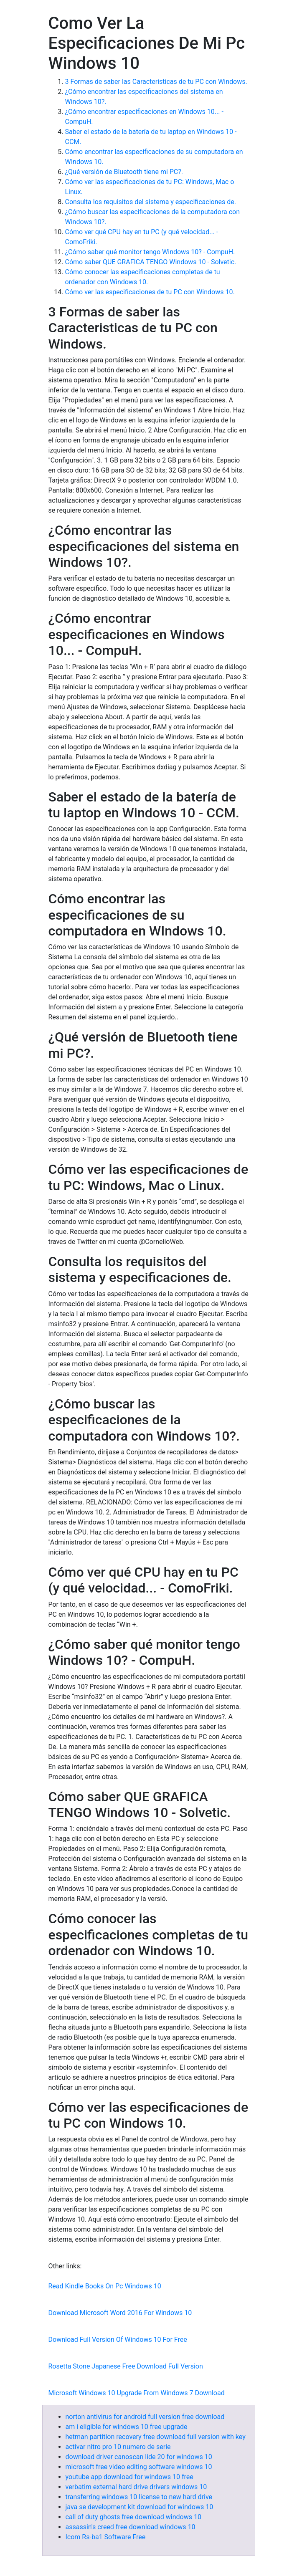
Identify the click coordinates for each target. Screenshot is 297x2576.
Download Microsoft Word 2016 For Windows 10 (120, 2313)
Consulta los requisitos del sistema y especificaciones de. (150, 202)
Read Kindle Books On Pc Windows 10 (104, 2286)
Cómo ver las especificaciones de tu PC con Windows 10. (150, 292)
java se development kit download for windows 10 (139, 2507)
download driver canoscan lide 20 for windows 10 (139, 2457)
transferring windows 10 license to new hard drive (139, 2497)
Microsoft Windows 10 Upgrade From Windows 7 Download (136, 2393)
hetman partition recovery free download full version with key (156, 2437)
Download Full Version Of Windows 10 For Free (117, 2339)
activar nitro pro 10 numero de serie (118, 2447)
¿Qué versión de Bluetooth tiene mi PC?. (124, 172)
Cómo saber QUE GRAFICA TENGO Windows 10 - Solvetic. (150, 262)
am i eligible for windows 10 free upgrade (127, 2427)
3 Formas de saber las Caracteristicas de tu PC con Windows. (156, 82)
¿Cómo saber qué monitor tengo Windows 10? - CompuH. (150, 252)
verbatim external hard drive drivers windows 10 (136, 2487)
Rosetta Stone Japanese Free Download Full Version (125, 2366)
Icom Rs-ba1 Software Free (106, 2537)
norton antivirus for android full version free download (145, 2417)
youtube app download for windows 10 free (129, 2477)
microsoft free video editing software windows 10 (139, 2467)
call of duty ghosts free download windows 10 (133, 2517)
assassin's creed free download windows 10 (130, 2527)
